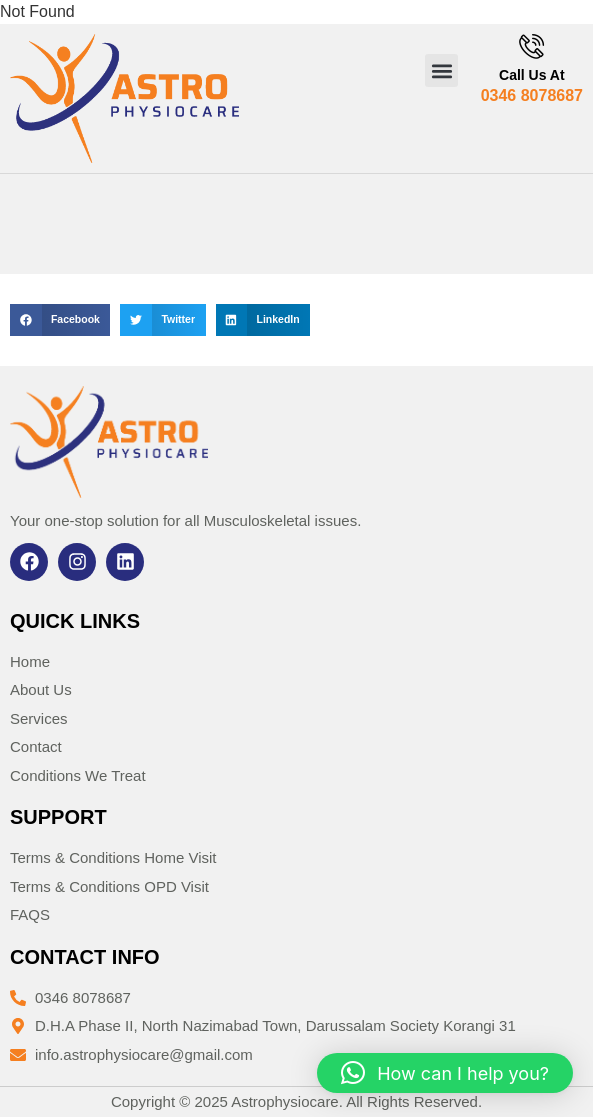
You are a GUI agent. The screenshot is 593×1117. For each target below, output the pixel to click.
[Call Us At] (531, 46)
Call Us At (532, 75)
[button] (441, 70)
